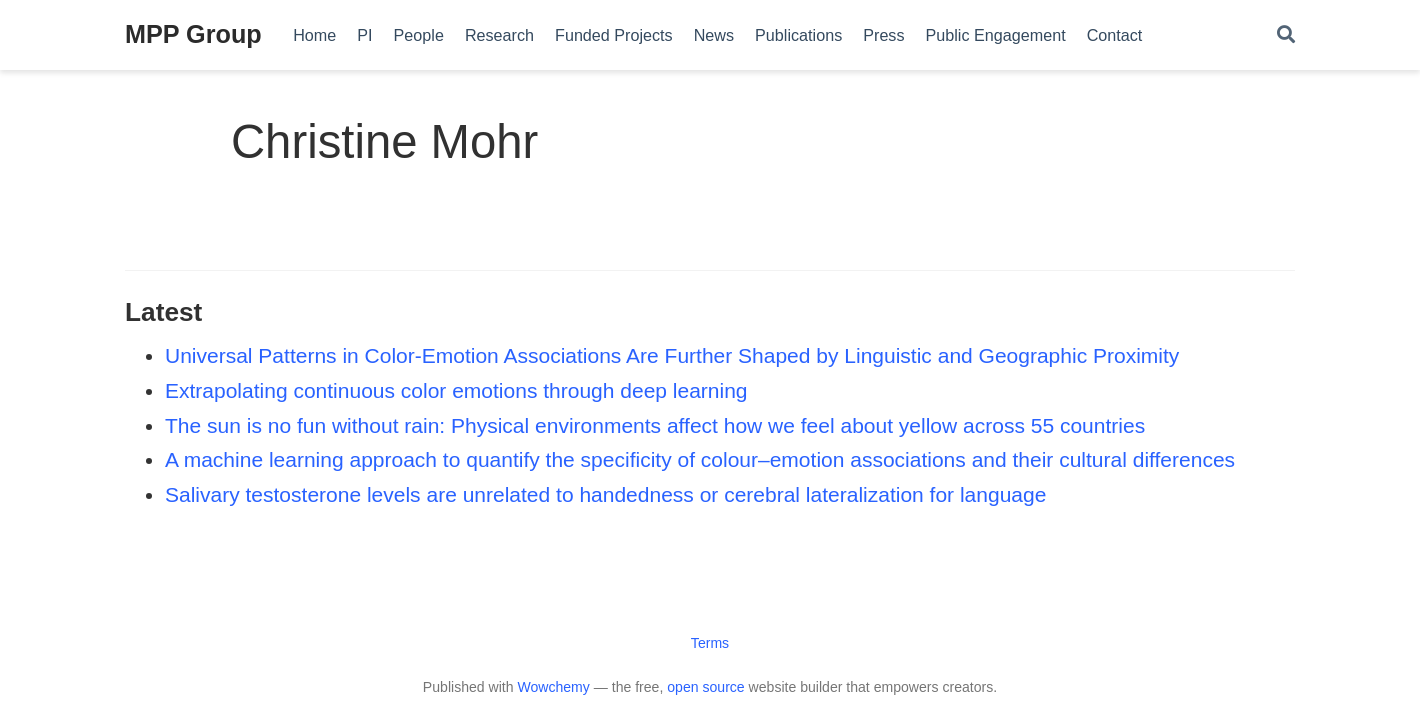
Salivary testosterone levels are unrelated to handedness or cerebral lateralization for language (605, 494)
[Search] (1286, 35)
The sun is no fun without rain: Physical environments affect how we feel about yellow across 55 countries (655, 425)
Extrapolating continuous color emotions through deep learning (456, 390)
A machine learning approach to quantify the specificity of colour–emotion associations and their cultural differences (700, 459)
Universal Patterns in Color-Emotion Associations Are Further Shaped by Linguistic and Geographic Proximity (672, 355)
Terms (710, 643)
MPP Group (193, 34)
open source (705, 687)
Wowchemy (553, 687)
